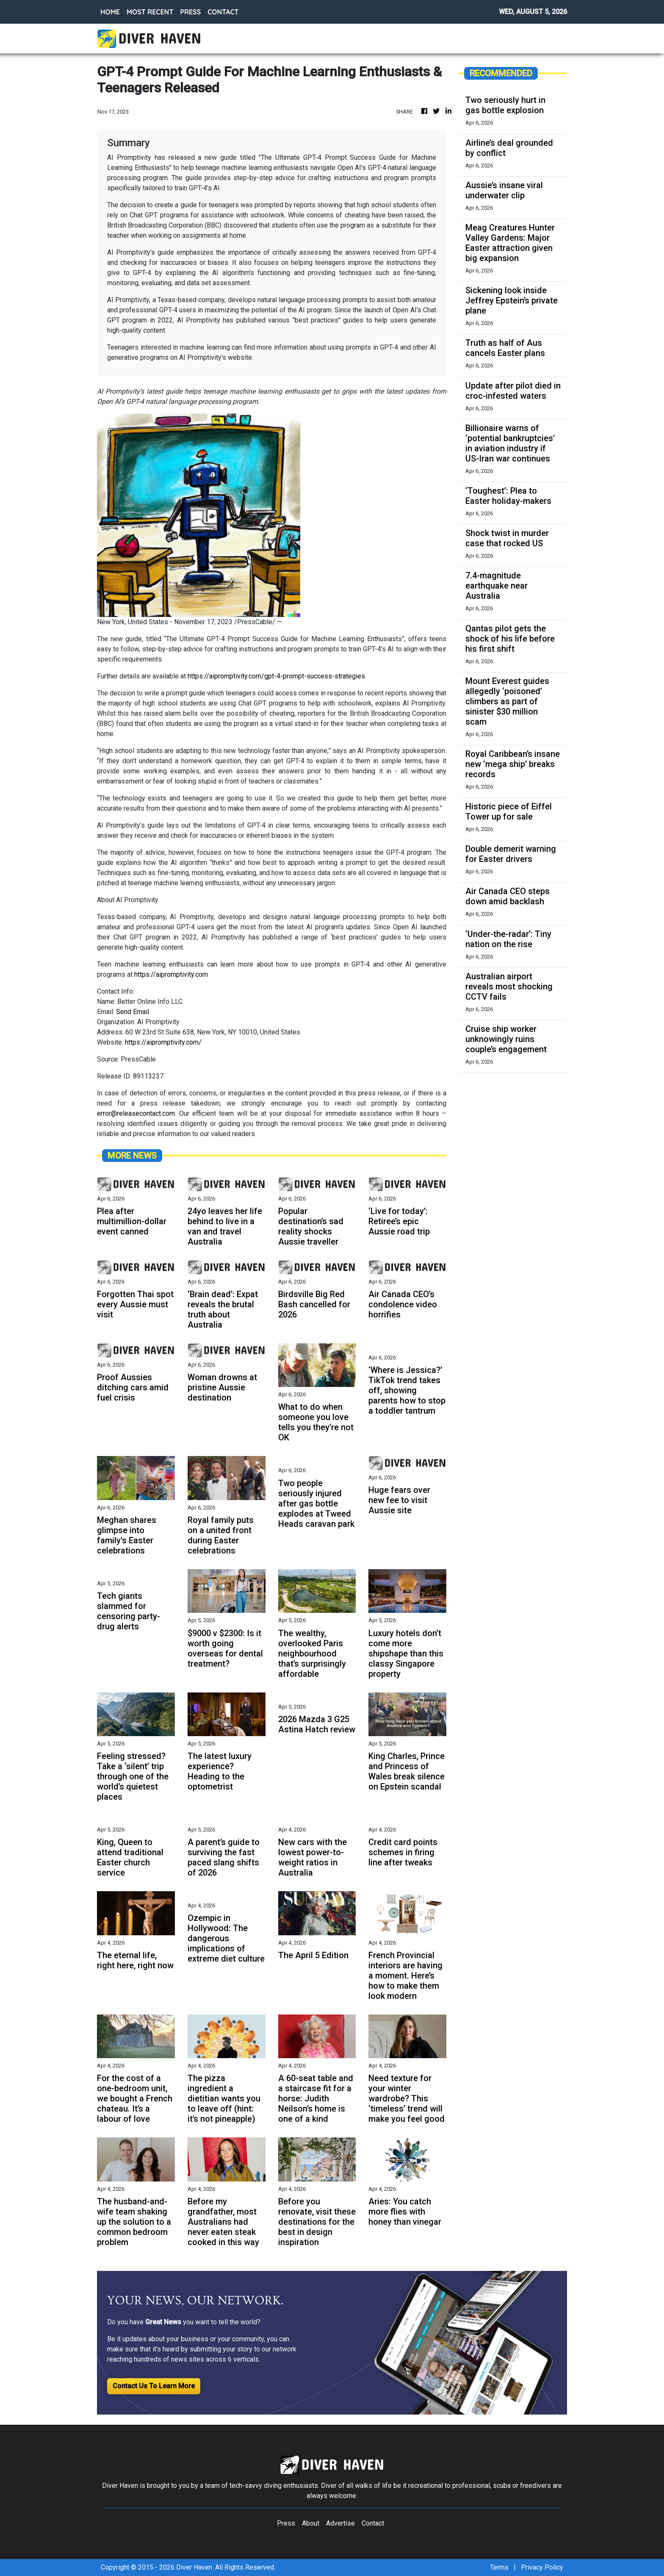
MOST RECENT (150, 12)
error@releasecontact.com (136, 1113)
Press (286, 2523)
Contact (373, 2523)
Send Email (132, 1012)
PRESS (190, 12)
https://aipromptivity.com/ (163, 1042)
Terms (499, 2567)
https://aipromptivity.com (171, 974)
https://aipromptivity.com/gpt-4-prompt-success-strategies (276, 676)
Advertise (340, 2523)
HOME (110, 12)
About (310, 2523)
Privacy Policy (542, 2567)
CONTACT (223, 12)
